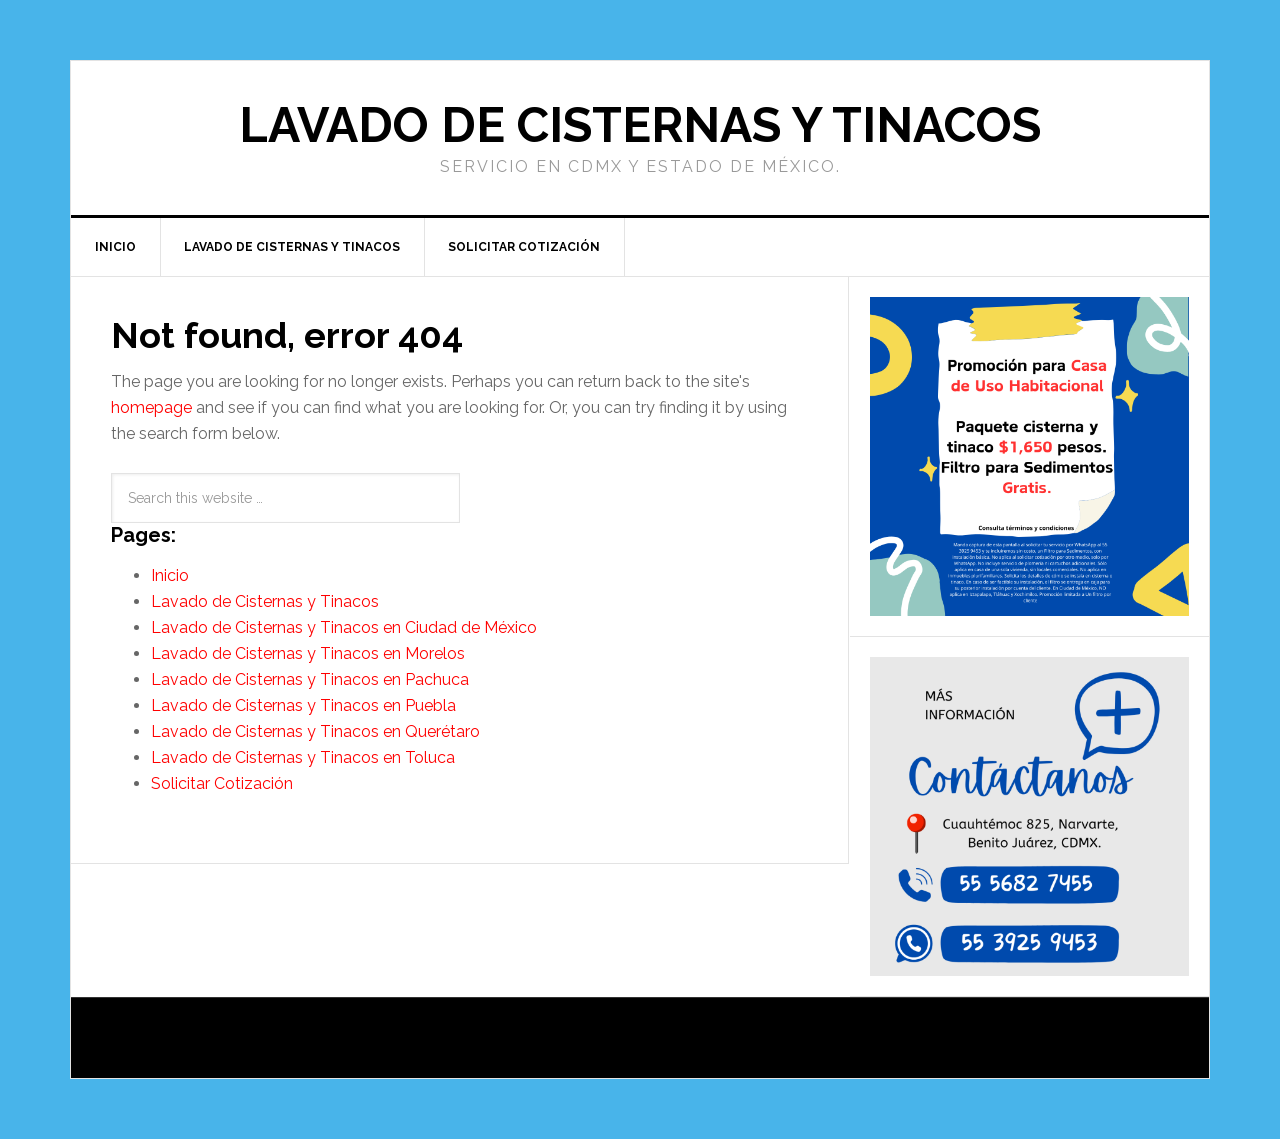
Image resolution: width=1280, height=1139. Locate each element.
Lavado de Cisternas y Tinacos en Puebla (303, 705)
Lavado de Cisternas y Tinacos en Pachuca (310, 679)
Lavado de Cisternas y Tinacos (640, 125)
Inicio (170, 575)
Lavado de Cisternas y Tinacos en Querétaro (315, 731)
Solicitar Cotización (222, 783)
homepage (151, 407)
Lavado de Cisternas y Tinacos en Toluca (303, 757)
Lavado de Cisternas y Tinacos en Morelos (308, 653)
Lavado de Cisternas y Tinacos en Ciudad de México (344, 627)
